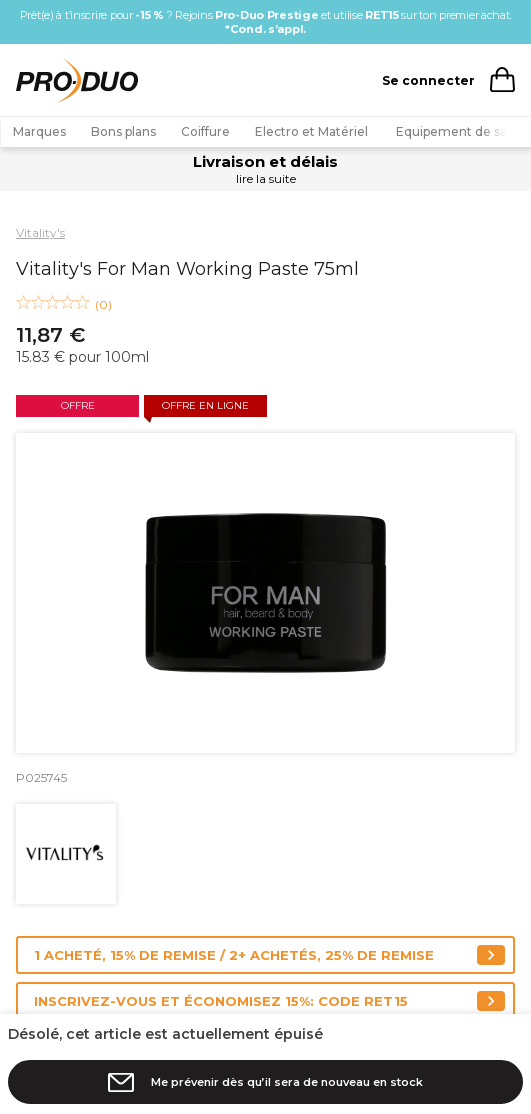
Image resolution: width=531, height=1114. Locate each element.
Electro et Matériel (313, 131)
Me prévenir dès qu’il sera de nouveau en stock (287, 1082)
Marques (39, 131)
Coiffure (205, 131)
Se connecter (428, 80)
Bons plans (123, 131)
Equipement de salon (461, 131)
